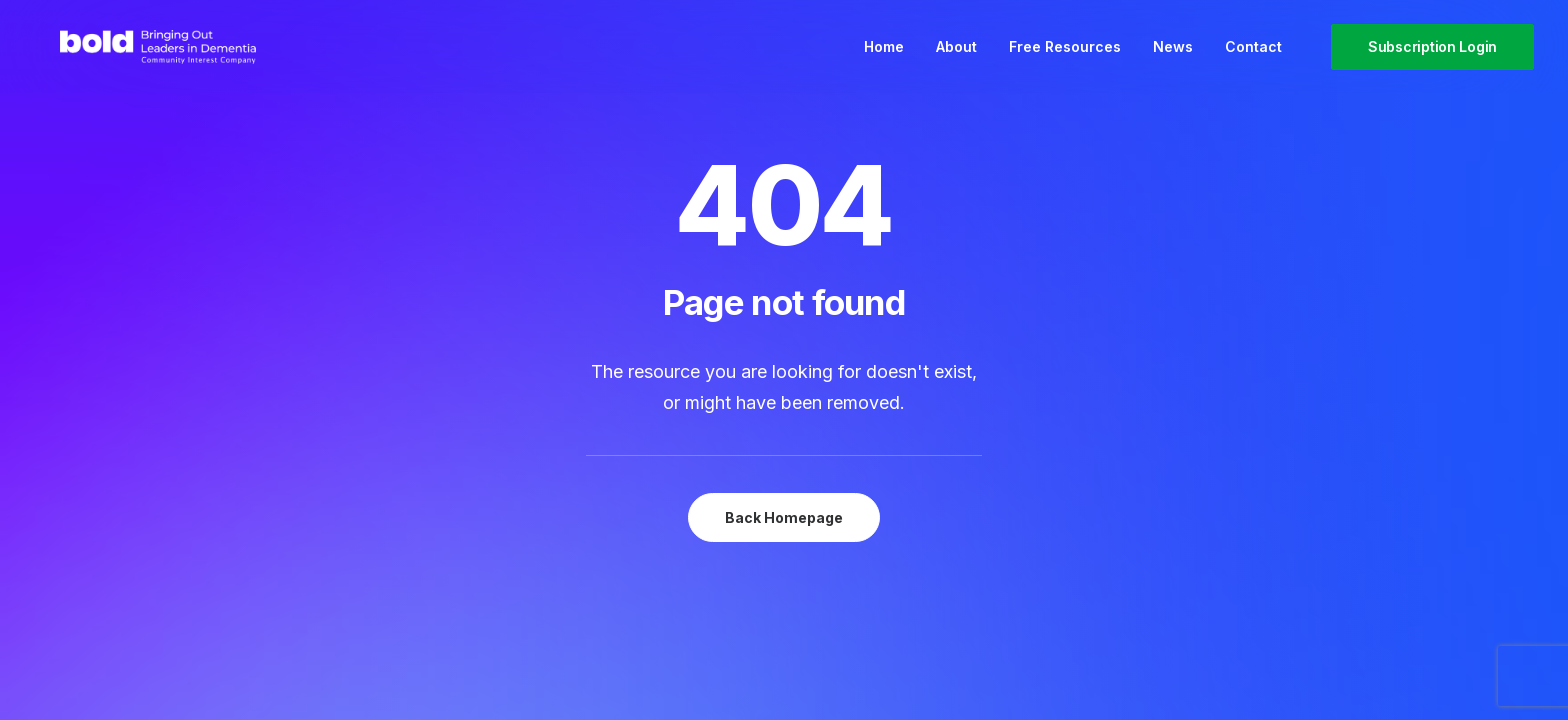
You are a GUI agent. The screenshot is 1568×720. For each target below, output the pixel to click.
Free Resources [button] (1065, 58)
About (956, 58)
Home (884, 58)
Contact (1253, 58)
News (1173, 58)
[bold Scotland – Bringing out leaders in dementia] (163, 58)
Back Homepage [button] (784, 517)
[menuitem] (884, 58)
